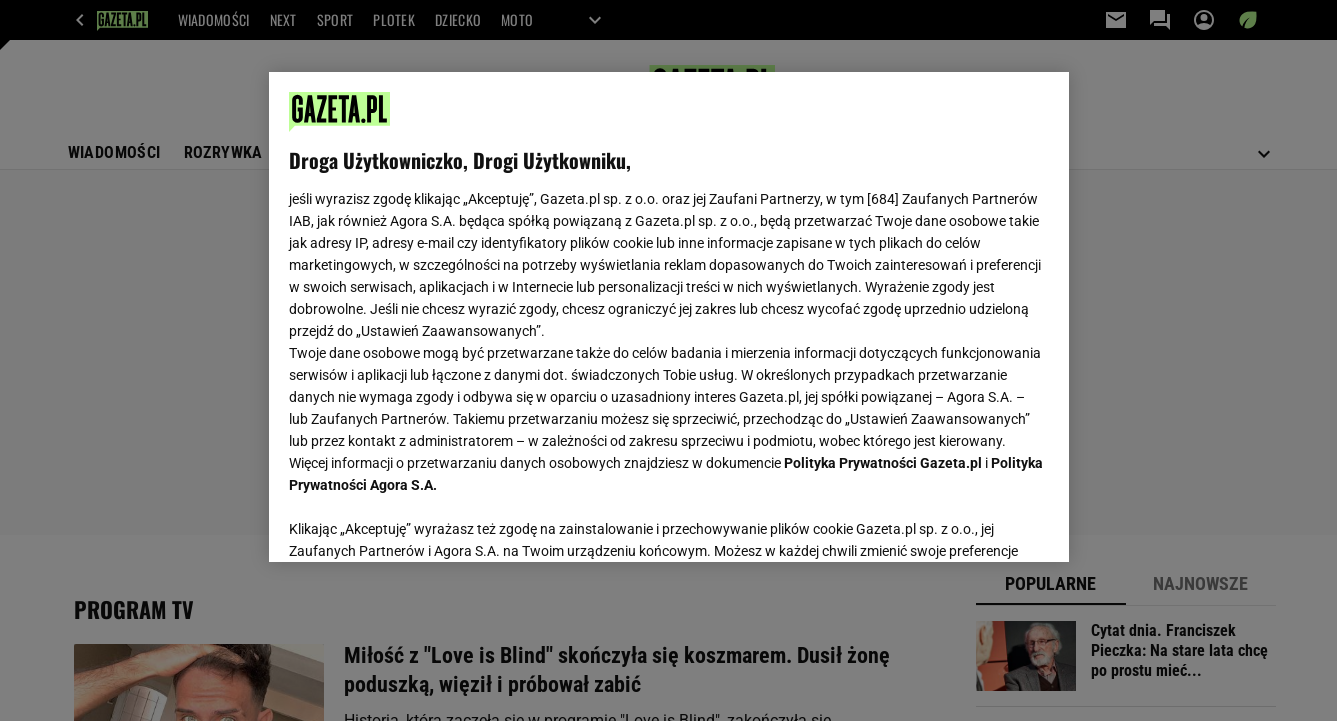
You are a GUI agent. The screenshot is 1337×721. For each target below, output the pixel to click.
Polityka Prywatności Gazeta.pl (883, 463)
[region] (669, 317)
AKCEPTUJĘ (980, 523)
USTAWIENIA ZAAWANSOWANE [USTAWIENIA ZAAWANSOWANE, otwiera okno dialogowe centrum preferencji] (419, 522)
